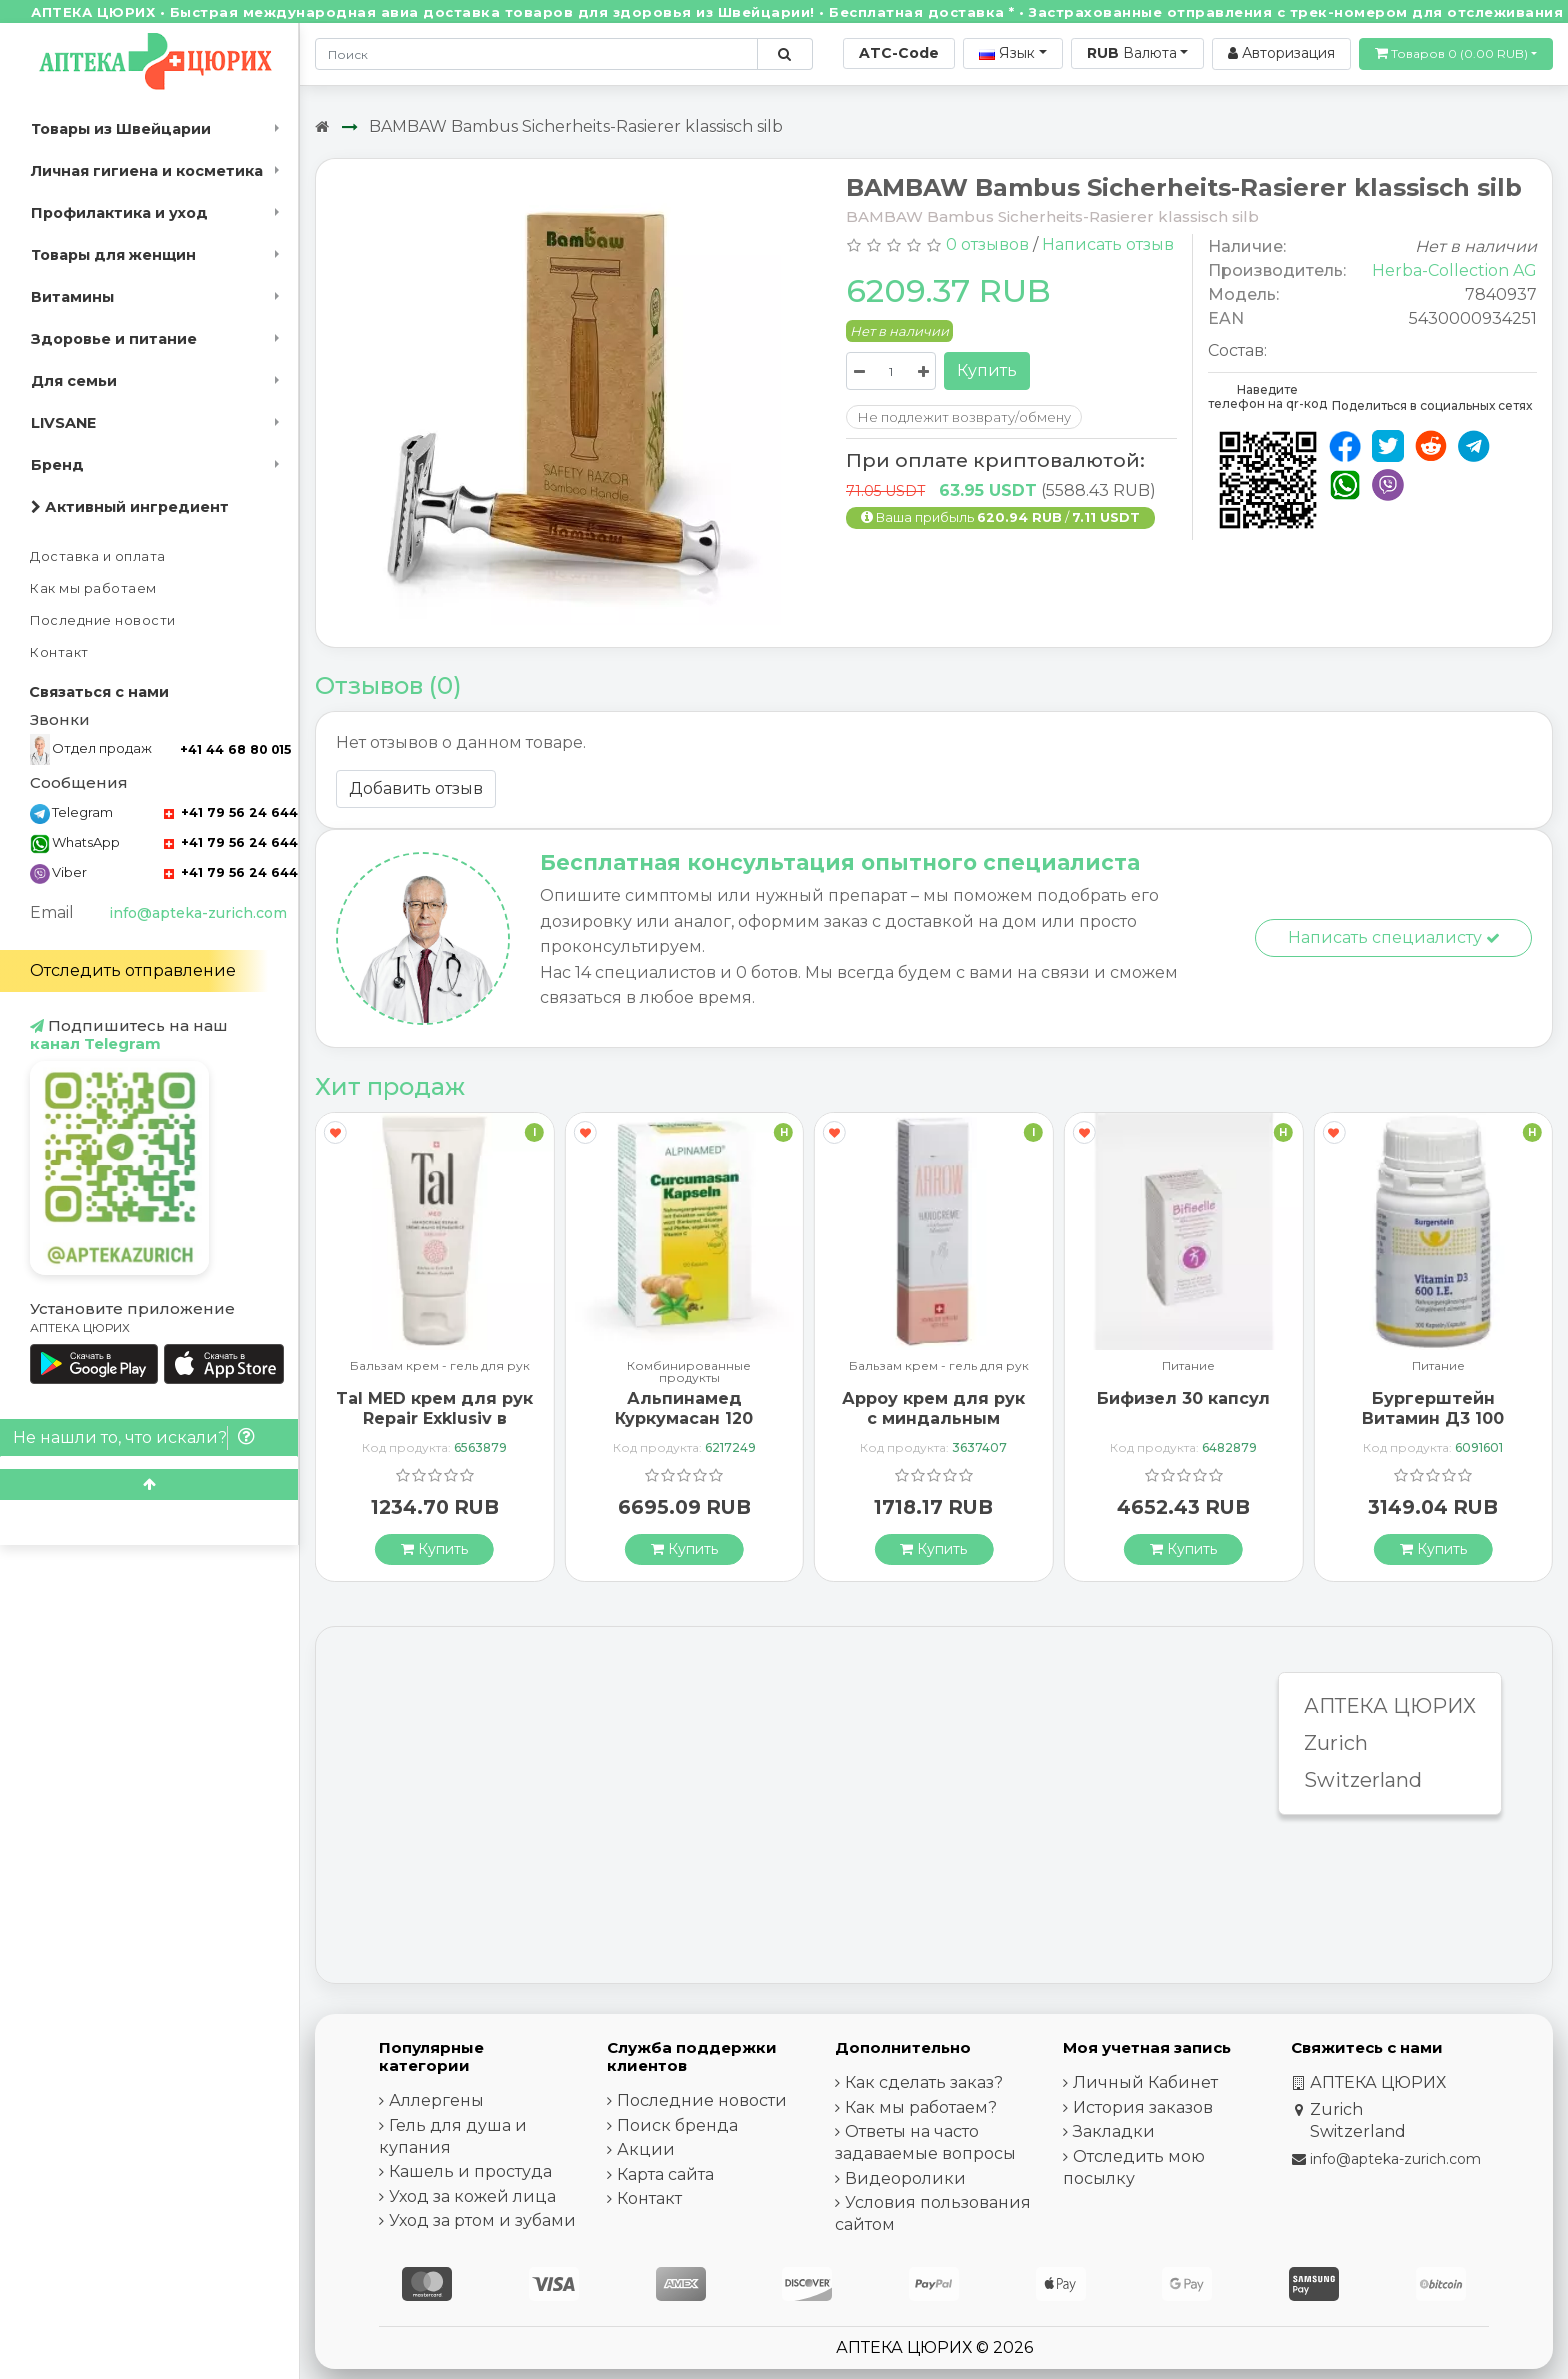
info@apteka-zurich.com (198, 913)
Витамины (72, 297)
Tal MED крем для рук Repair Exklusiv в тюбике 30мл (434, 1417)
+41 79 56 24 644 (231, 812)
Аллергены (436, 2100)
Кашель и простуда (470, 2171)
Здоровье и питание (114, 339)
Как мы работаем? (921, 2107)
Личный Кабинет (1145, 2082)
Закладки (1114, 2131)
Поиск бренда (677, 2125)
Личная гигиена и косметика (147, 171)
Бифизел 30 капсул (1183, 1398)
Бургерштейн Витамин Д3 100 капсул (1433, 1417)
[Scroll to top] (149, 1484)
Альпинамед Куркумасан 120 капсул (684, 1417)
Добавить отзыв (416, 788)
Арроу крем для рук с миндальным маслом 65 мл (933, 1417)
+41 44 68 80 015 (235, 749)
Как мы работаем (93, 588)
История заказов (1143, 2107)
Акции (646, 2149)
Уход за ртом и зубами (482, 2220)
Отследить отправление (133, 970)
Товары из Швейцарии (121, 129)
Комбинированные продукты (689, 1372)
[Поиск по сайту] (784, 54)
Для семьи (74, 381)
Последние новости (103, 620)
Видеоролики (905, 2178)
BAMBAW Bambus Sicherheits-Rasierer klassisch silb (576, 126)
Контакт (59, 652)
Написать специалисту (1394, 937)
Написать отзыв (1108, 244)
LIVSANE (63, 423)
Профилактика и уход (119, 213)
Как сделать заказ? (924, 2082)
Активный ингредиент (130, 507)
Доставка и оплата (98, 556)
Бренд (57, 465)
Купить (987, 370)
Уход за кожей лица (472, 2196)
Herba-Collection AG (1454, 270)
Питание (1188, 1366)
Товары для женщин (113, 255)
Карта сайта (665, 2174)
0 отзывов (987, 244)
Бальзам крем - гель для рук (440, 1366)
